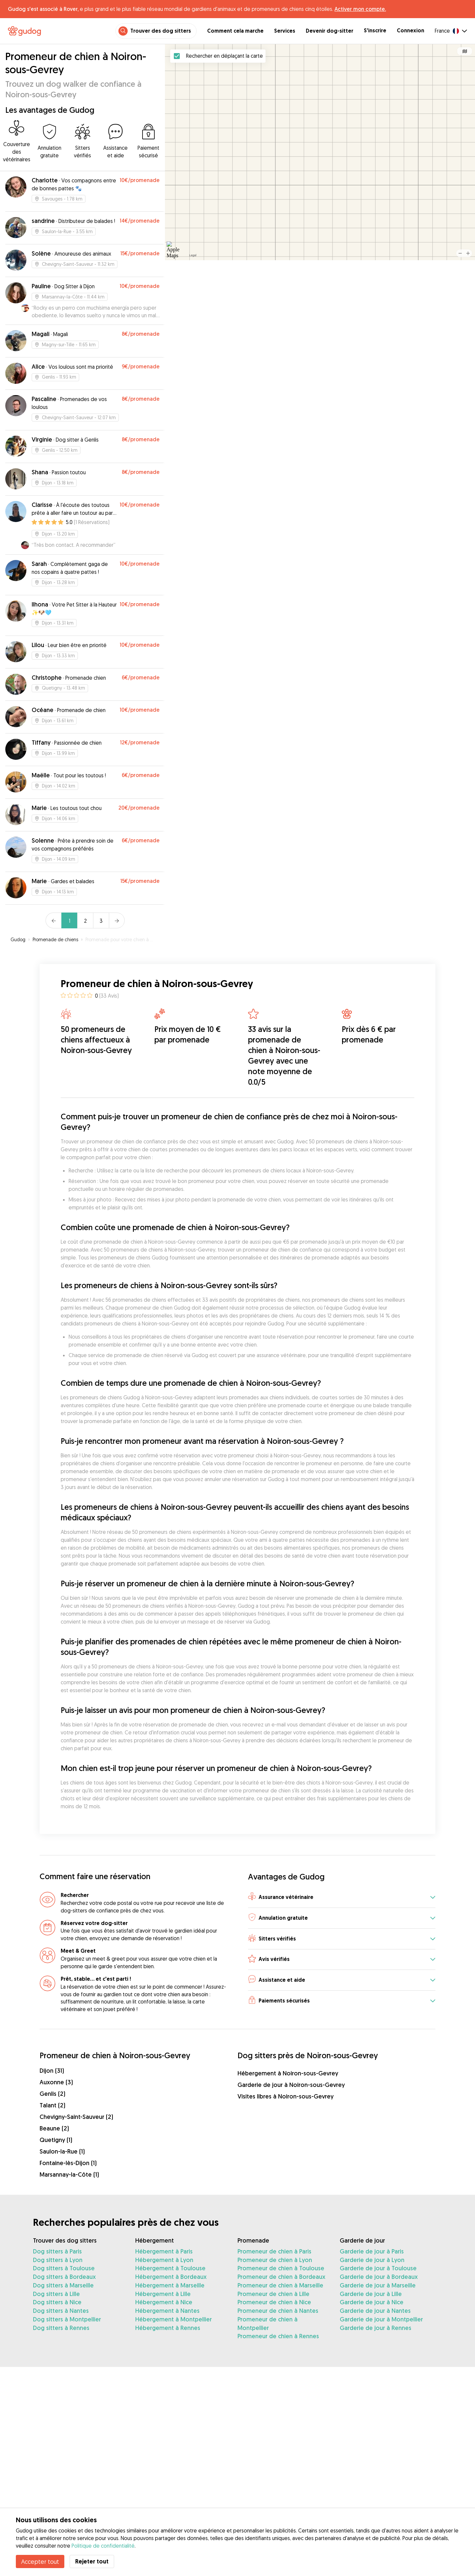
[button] (341, 1897)
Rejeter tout (92, 2561)
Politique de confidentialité (103, 2545)
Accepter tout (40, 2561)
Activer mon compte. (360, 9)
